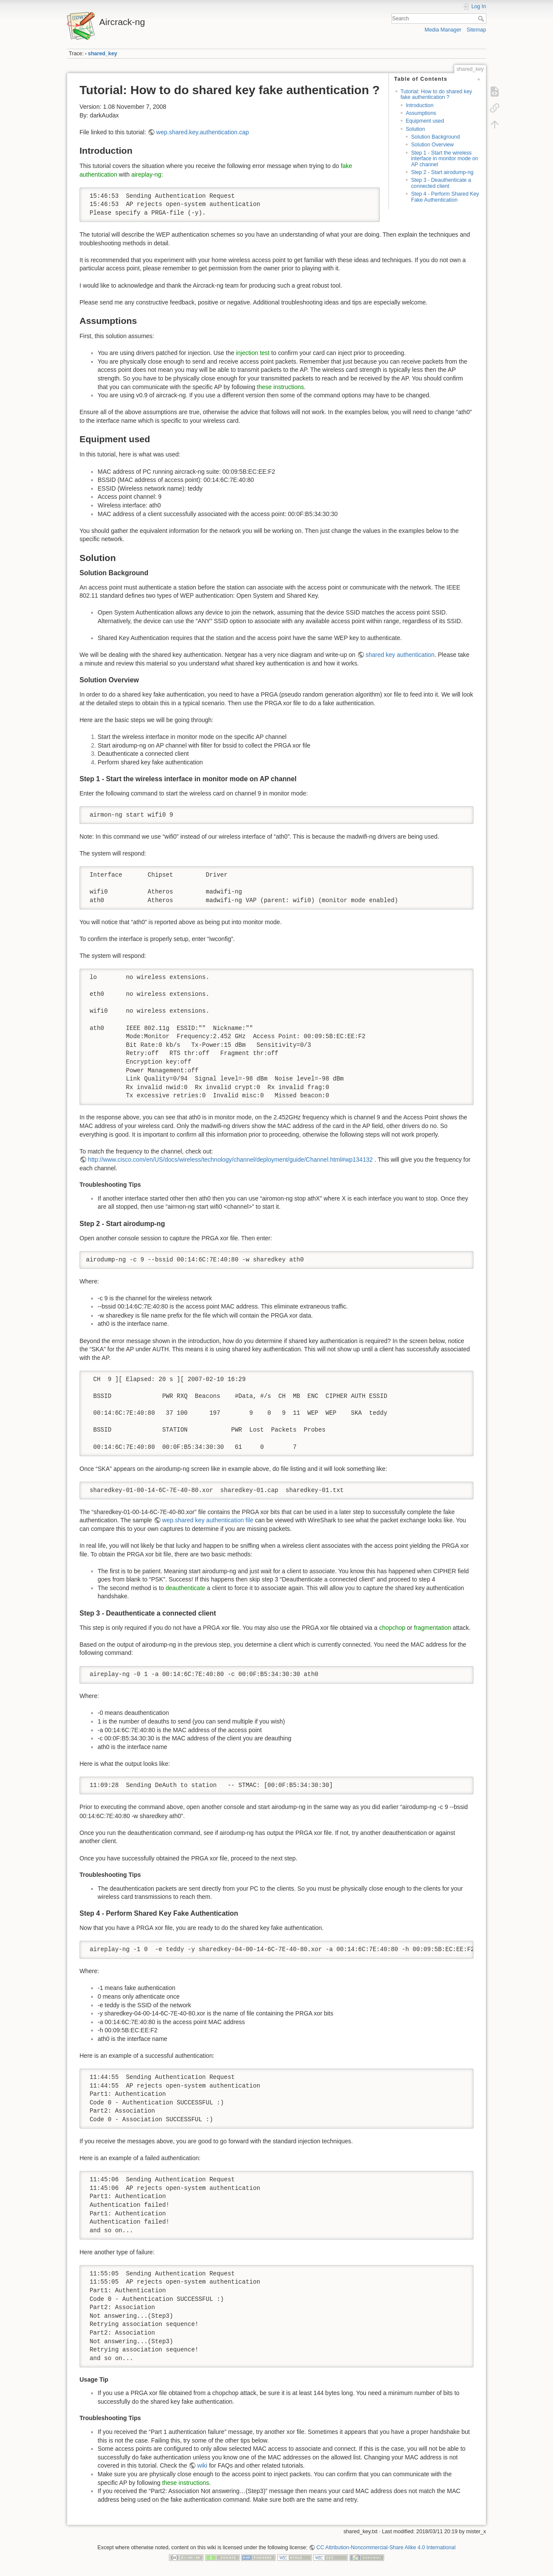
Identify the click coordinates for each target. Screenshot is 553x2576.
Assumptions (421, 113)
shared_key (102, 54)
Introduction (419, 105)
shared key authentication (400, 654)
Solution (415, 129)
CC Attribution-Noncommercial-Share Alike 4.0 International (385, 2547)
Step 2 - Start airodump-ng (442, 172)
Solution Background (435, 137)
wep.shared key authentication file (207, 1520)
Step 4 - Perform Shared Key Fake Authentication (445, 197)
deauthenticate (185, 1587)
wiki (202, 2465)
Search (482, 19)
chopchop (392, 1627)
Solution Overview (432, 145)
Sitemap (476, 30)
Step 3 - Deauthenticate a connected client (441, 183)
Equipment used (425, 121)
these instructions (280, 386)
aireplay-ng (146, 174)
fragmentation (432, 1627)
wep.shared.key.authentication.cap (202, 132)
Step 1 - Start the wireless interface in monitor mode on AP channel (444, 159)
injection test (253, 352)
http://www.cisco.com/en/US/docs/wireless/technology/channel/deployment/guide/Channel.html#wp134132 (230, 1159)
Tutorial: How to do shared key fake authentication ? (436, 94)
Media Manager (443, 30)
